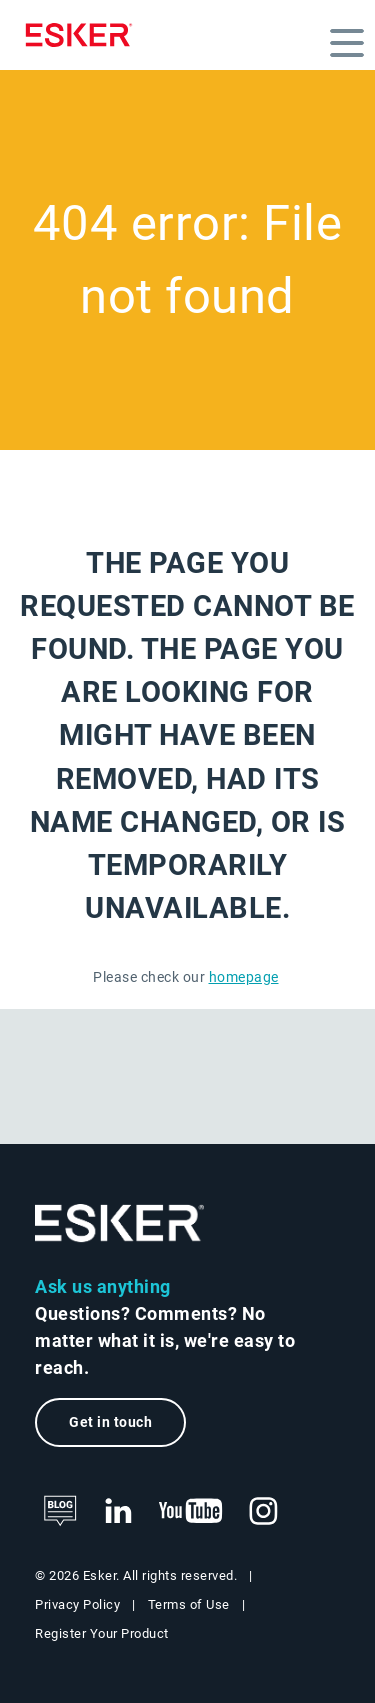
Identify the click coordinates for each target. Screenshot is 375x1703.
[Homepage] (84, 35)
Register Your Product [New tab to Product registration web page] (102, 1633)
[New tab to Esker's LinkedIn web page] (118, 1512)
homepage (244, 977)
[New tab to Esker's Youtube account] (191, 1512)
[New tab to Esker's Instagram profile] (264, 1512)
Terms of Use (189, 1604)
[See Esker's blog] (60, 1512)
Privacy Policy (77, 1604)
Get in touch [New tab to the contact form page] (110, 1422)
